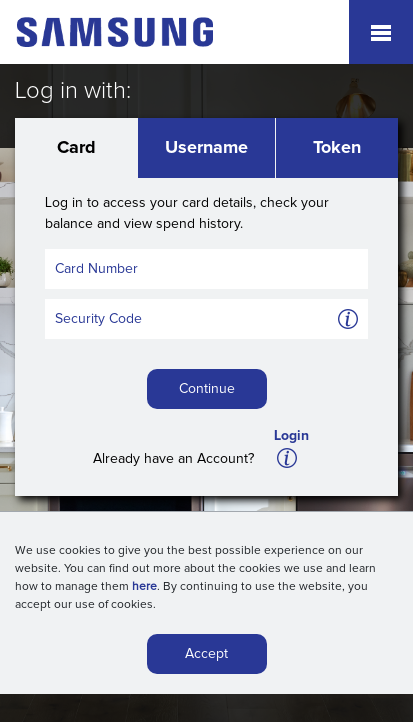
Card (76, 148)
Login (291, 436)
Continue (207, 389)
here (144, 590)
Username (206, 148)
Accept (206, 657)
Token (337, 148)
